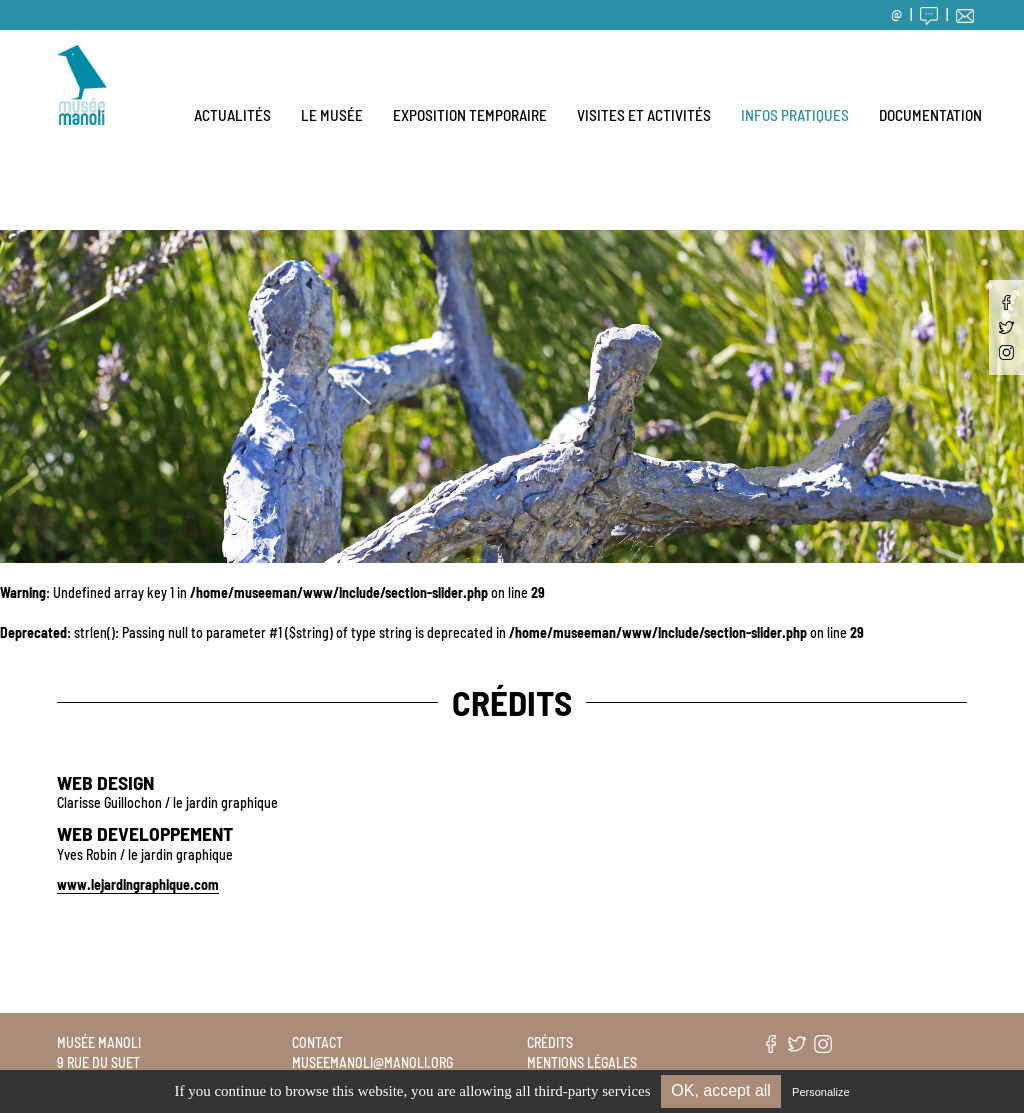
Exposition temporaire (470, 115)
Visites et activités (644, 115)
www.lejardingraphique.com (138, 884)
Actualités (232, 115)
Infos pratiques (795, 115)
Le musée (332, 115)
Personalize (820, 1092)
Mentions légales (582, 1062)
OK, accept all (721, 1090)
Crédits (550, 1042)
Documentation (930, 115)
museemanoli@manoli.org (372, 1062)
